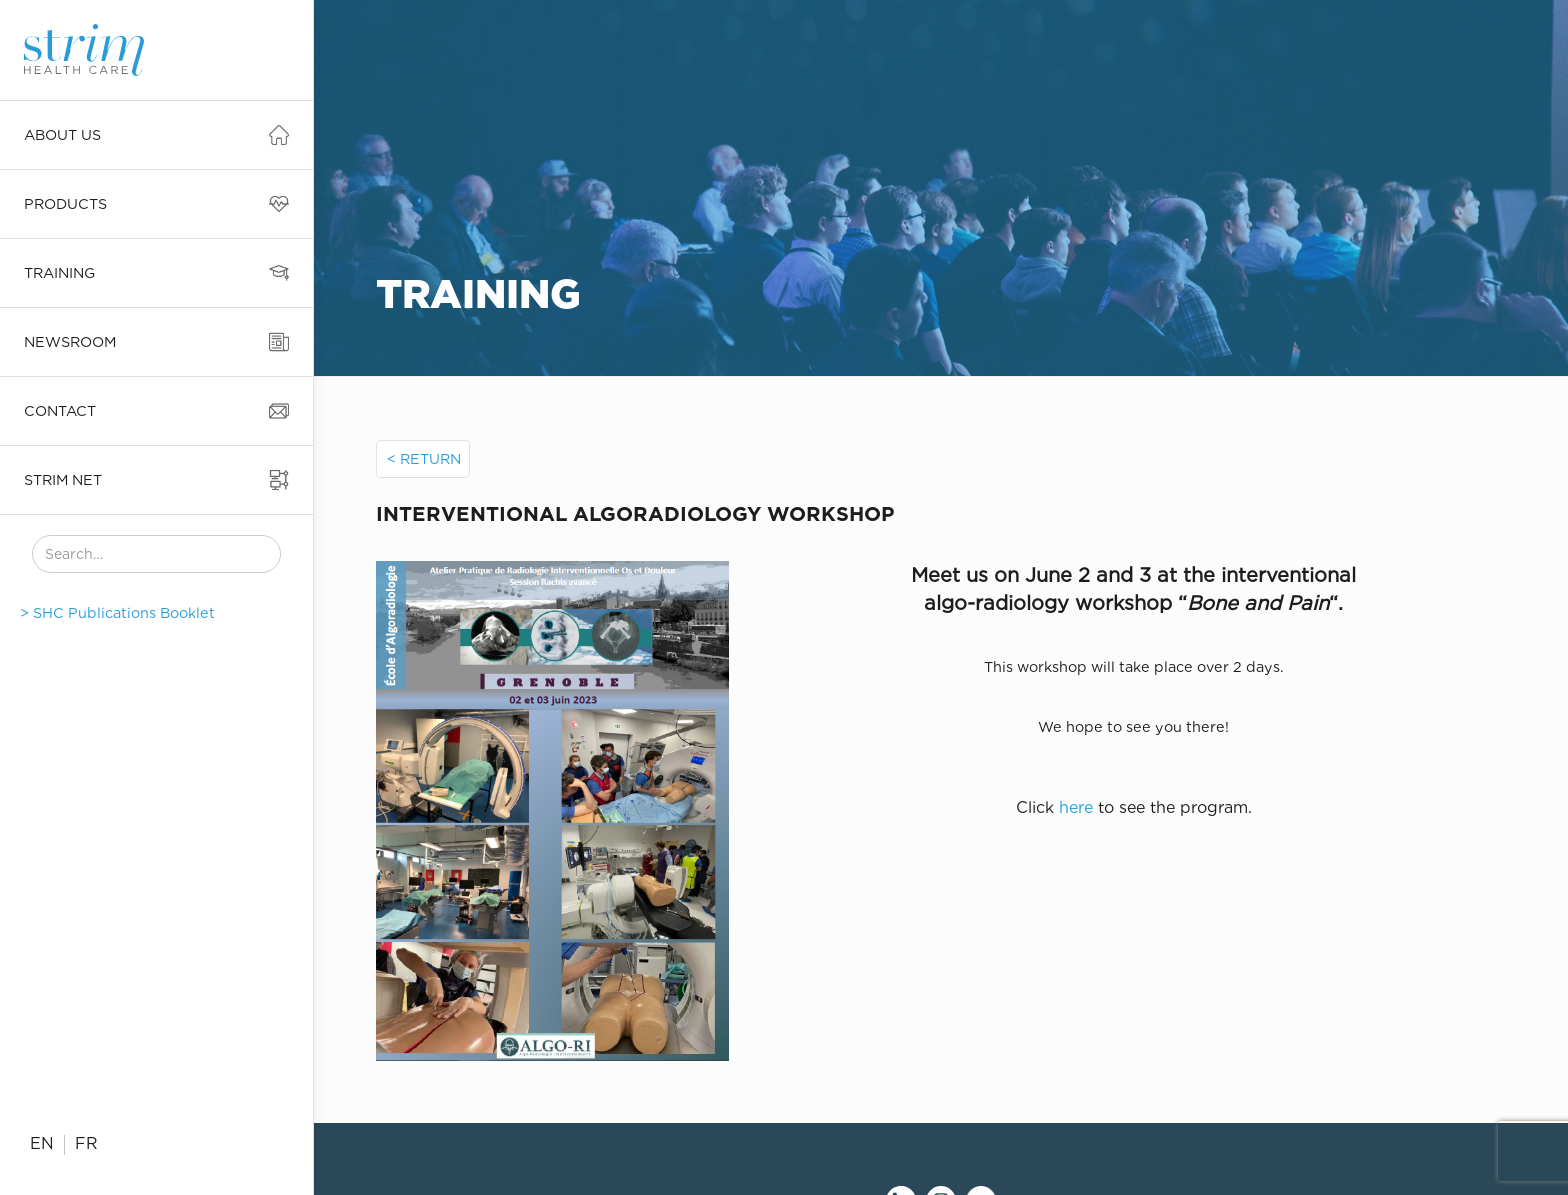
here (1076, 807)
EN (42, 1143)
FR (86, 1143)
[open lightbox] (618, 811)
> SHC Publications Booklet (117, 612)
